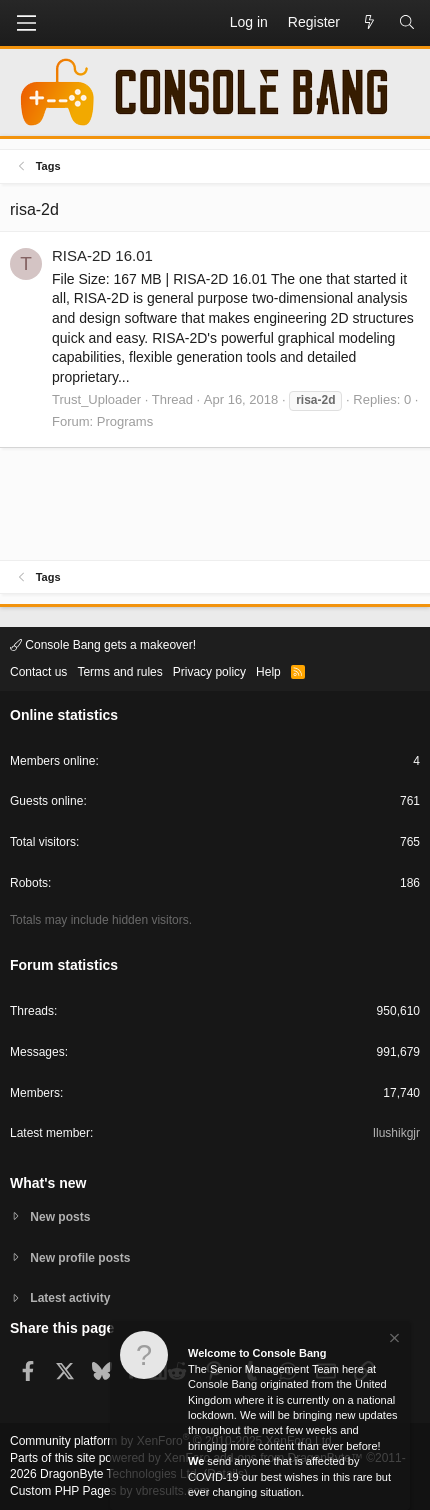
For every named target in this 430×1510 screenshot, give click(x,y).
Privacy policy (209, 672)
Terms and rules (119, 672)
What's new (48, 1183)
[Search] (407, 23)
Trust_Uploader (96, 399)
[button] (26, 23)
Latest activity (70, 1298)
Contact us (38, 672)
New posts (60, 1217)
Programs (125, 421)
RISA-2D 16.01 (102, 255)
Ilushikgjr (396, 1133)
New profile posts (80, 1258)
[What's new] (369, 23)
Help (268, 672)
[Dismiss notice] (393, 1340)
